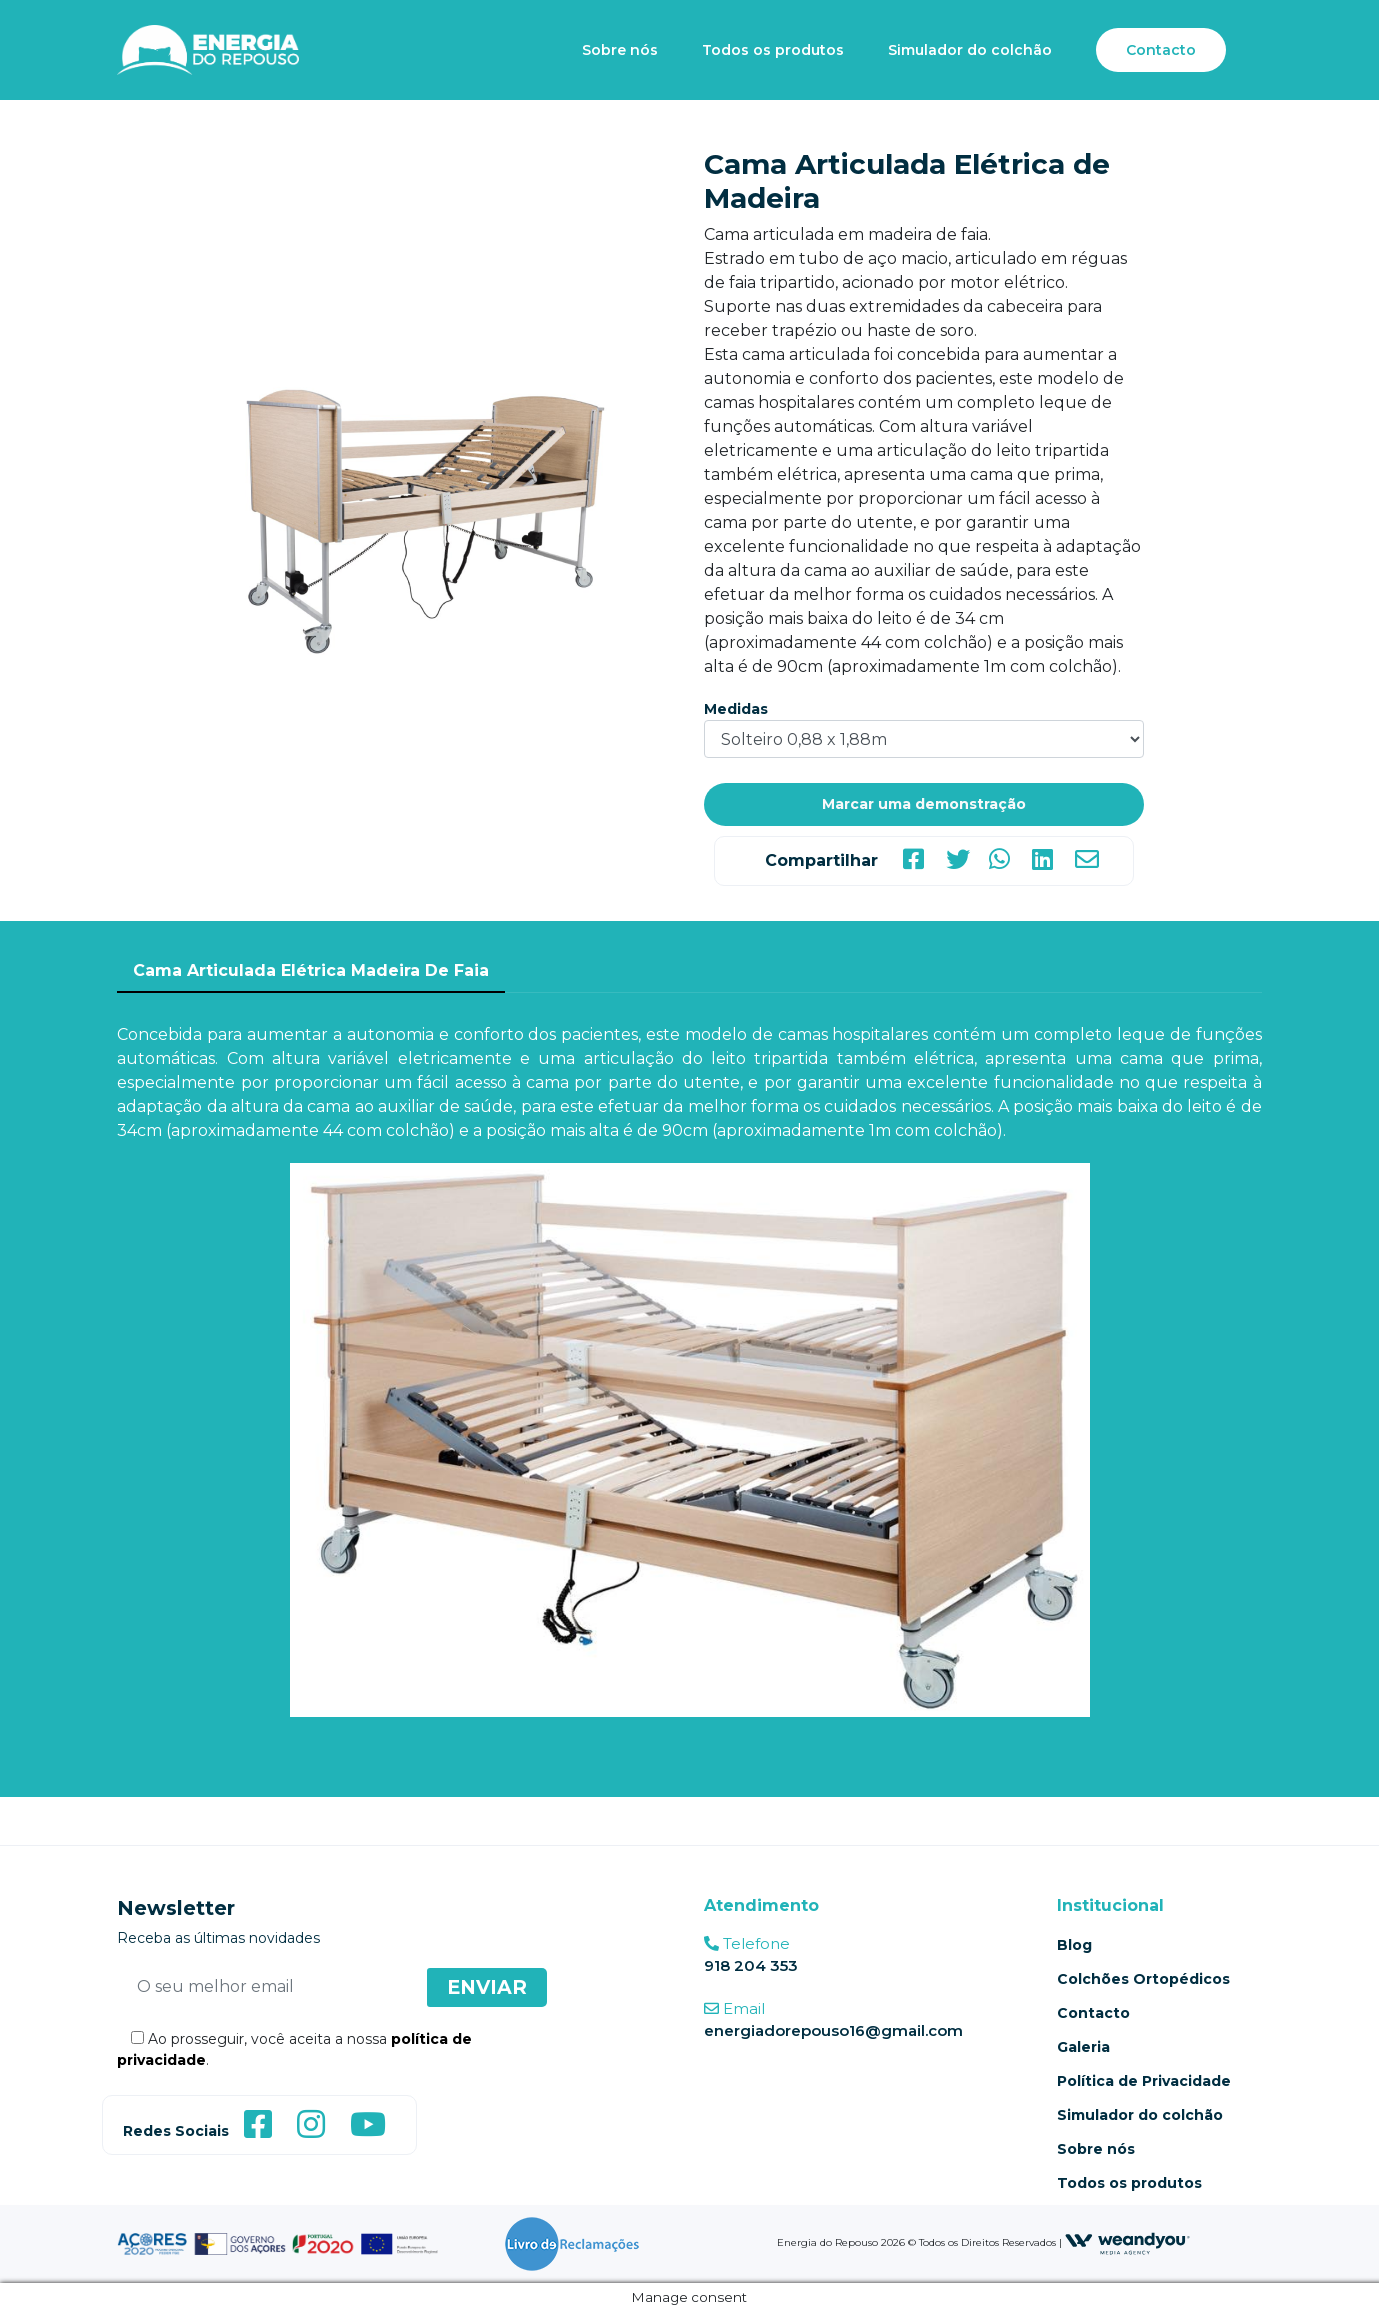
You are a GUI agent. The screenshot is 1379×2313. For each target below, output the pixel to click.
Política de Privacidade (1144, 2081)
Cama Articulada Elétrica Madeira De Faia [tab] (311, 970)
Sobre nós (620, 50)
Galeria (1083, 2047)
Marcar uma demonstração (924, 804)
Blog (1074, 1945)
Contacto (1161, 50)
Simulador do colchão (970, 50)
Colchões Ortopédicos (1143, 1979)
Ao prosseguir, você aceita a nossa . (294, 2049)
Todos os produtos (773, 50)
